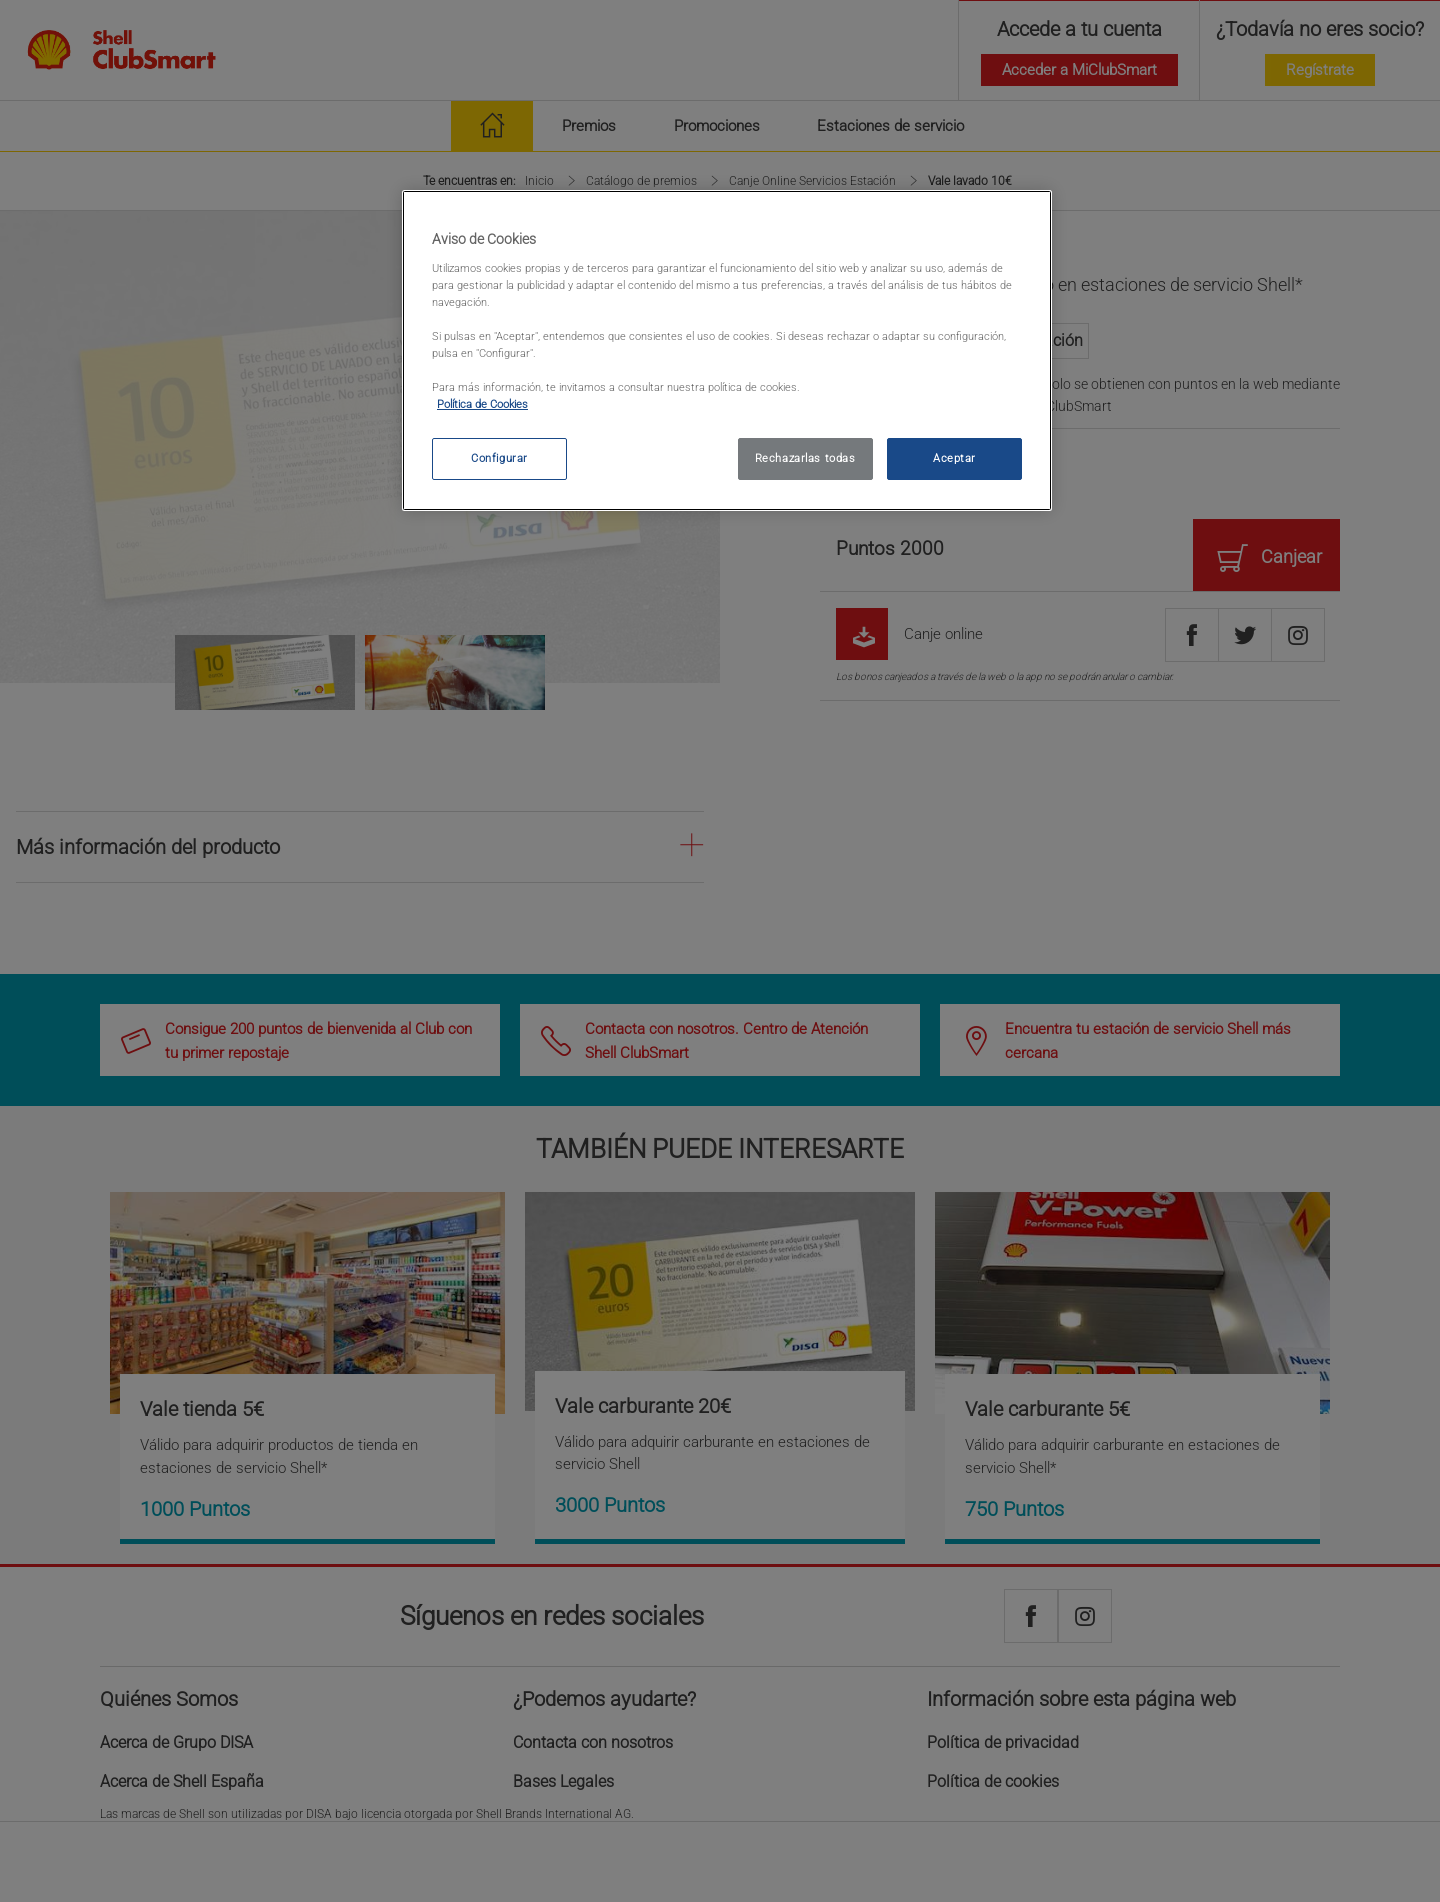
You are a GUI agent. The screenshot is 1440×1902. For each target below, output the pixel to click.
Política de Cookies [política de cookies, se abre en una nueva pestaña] (482, 404)
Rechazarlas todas (805, 458)
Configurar (499, 458)
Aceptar (954, 458)
